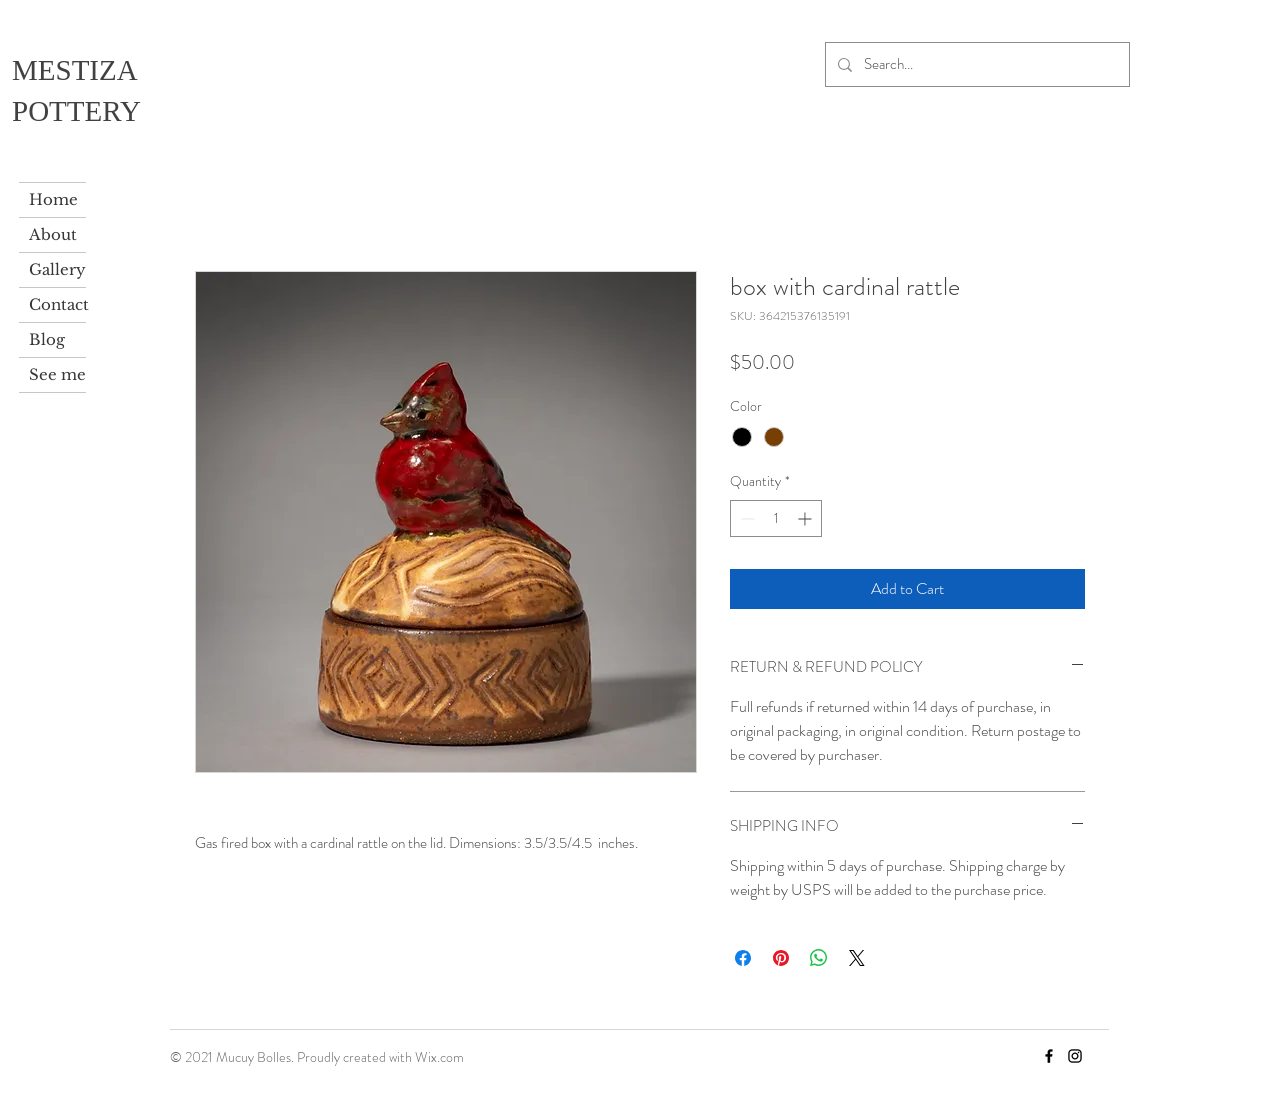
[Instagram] (1075, 1056)
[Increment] (806, 518)
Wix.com (439, 1057)
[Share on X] (857, 958)
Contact (57, 304)
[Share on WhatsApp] (819, 958)
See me (57, 374)
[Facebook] (1049, 1056)
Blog (47, 339)
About (53, 234)
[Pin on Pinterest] (781, 958)
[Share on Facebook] (743, 958)
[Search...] (975, 64)
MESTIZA (75, 70)
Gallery (57, 269)
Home (53, 199)
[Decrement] (745, 518)
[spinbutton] (776, 518)
